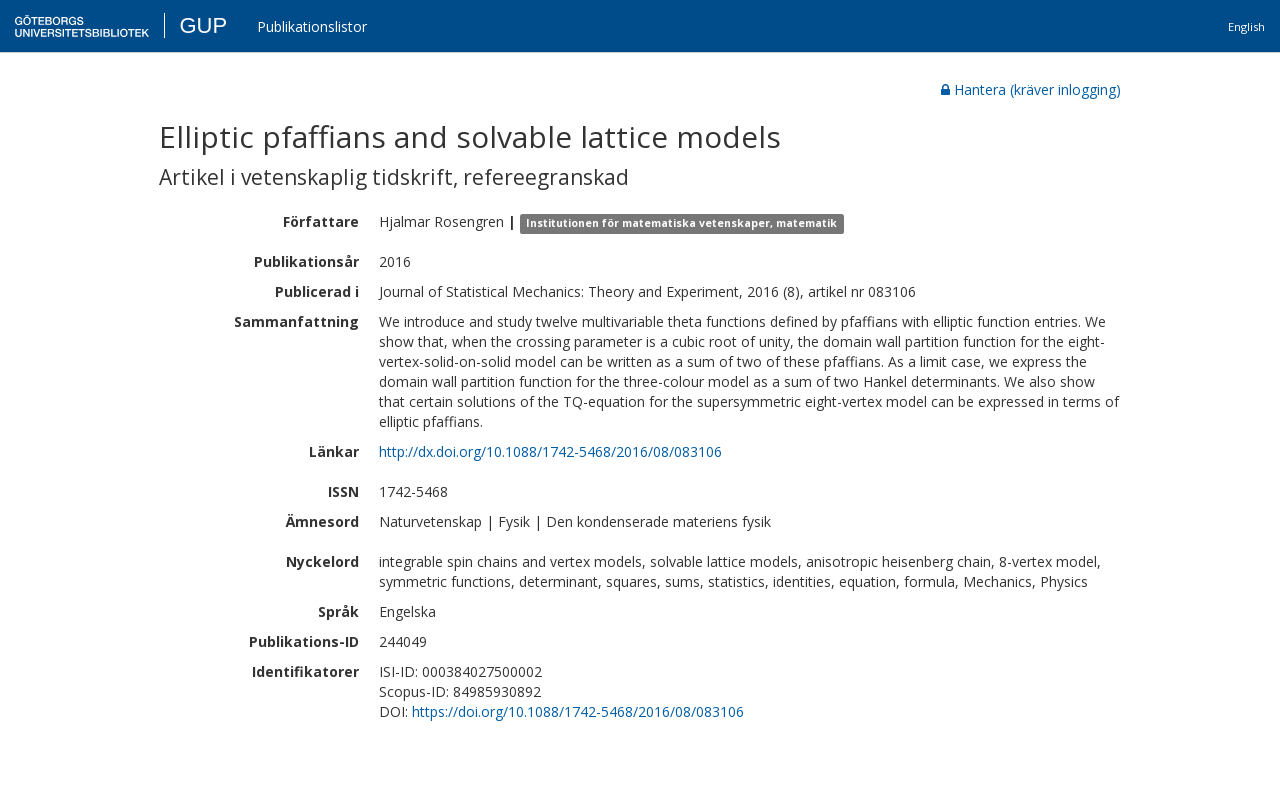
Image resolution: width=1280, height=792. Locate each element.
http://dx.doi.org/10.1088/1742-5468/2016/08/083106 (550, 451)
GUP (203, 25)
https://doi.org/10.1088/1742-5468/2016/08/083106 (578, 711)
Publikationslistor (312, 26)
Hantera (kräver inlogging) (1031, 89)
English (1246, 26)
